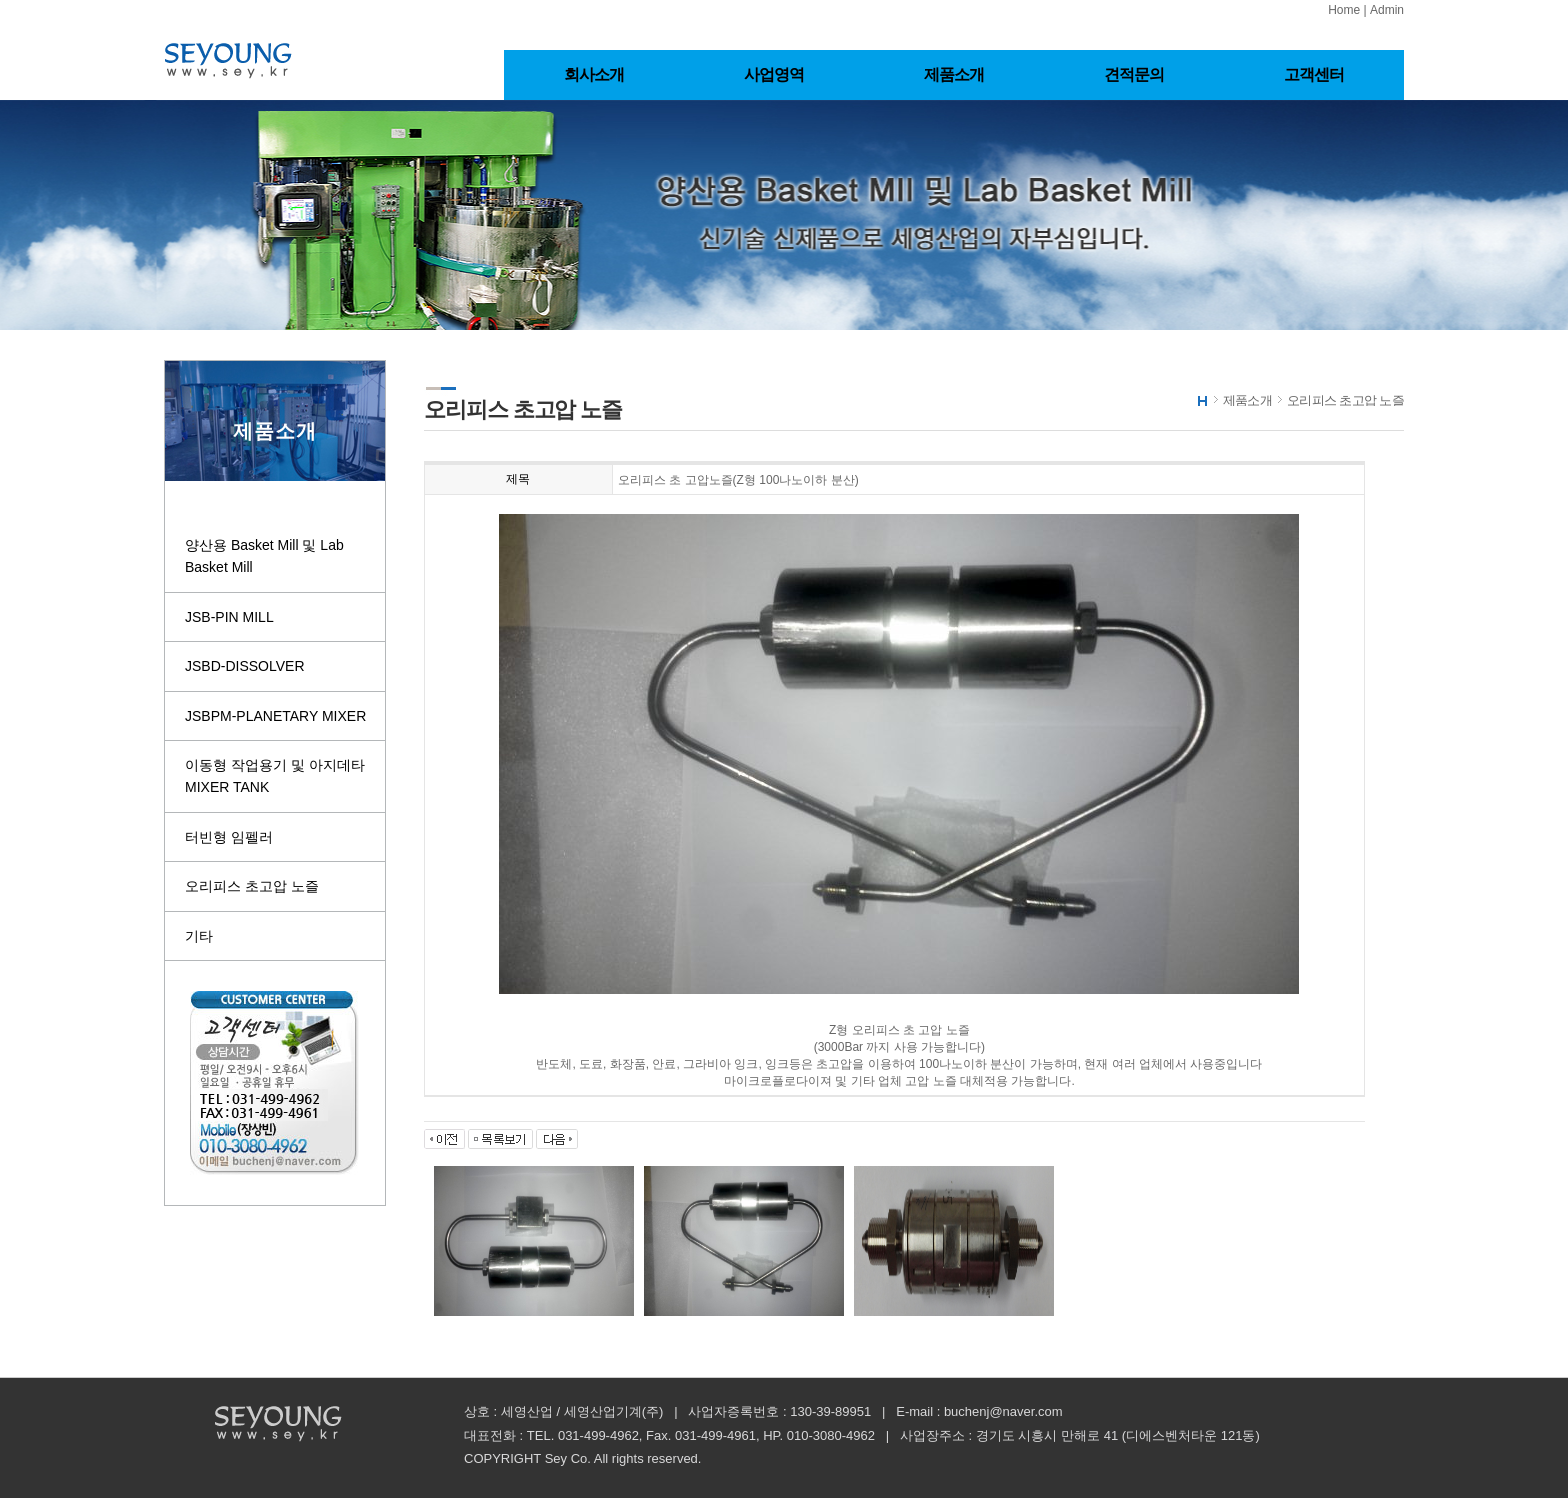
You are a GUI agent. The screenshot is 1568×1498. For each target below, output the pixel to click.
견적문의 (1134, 74)
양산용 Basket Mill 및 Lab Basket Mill (264, 556)
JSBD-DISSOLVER (245, 666)
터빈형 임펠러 (229, 837)
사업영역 (774, 74)
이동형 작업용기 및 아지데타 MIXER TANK (275, 776)
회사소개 (594, 74)
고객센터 (1314, 74)
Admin (1387, 10)
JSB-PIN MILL (229, 617)
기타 (199, 936)
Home (1344, 10)
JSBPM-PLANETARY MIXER (275, 716)
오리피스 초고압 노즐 (252, 886)
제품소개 (954, 74)
